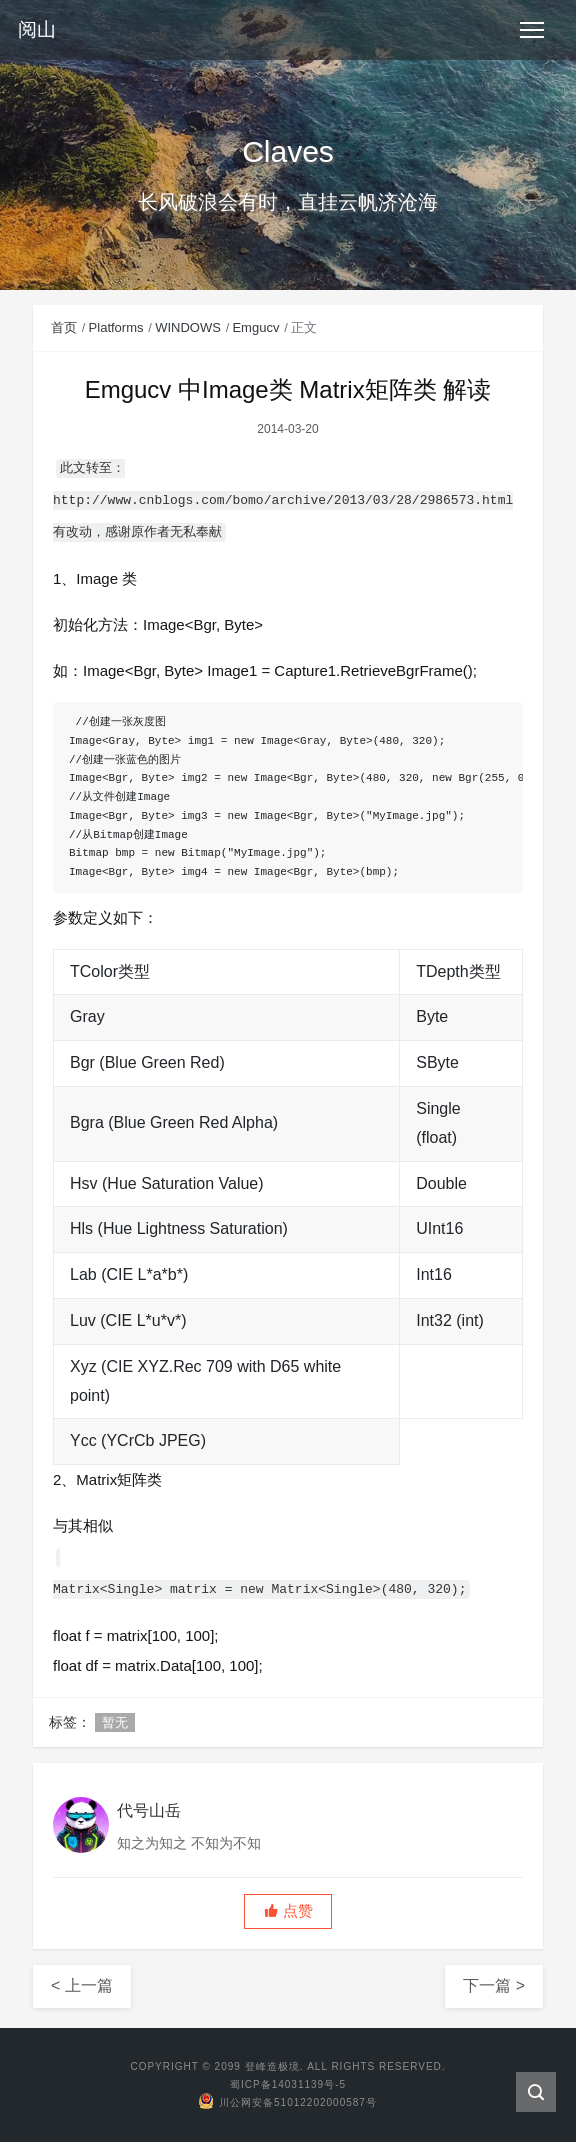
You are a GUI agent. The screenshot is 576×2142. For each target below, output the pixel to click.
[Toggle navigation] (532, 30)
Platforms (116, 327)
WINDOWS (188, 327)
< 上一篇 (82, 1985)
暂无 (115, 1722)
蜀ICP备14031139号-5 (288, 2084)
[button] (288, 1911)
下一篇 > (494, 1985)
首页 (64, 327)
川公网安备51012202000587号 (288, 2102)
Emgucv (255, 327)
